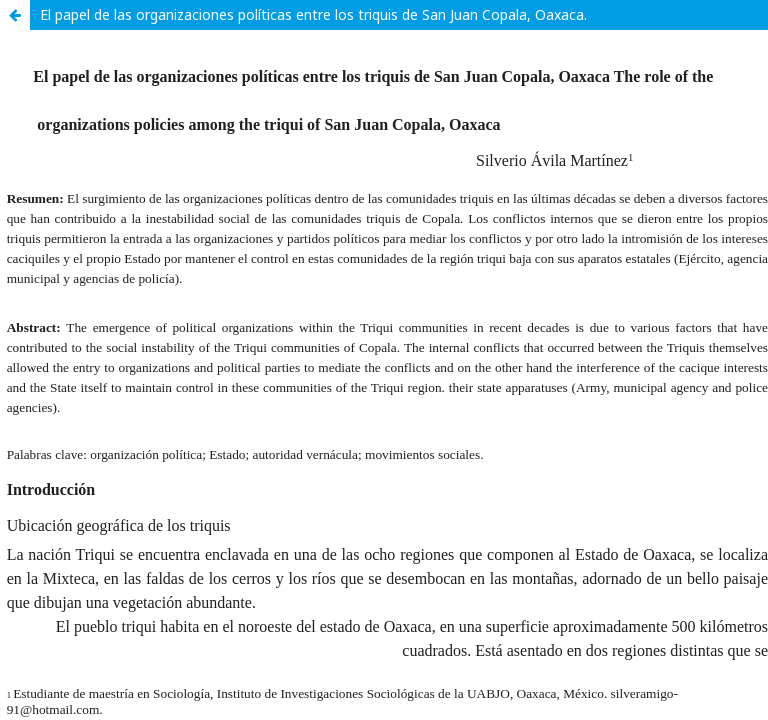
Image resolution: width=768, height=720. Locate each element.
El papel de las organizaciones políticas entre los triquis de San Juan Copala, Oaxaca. (313, 14)
